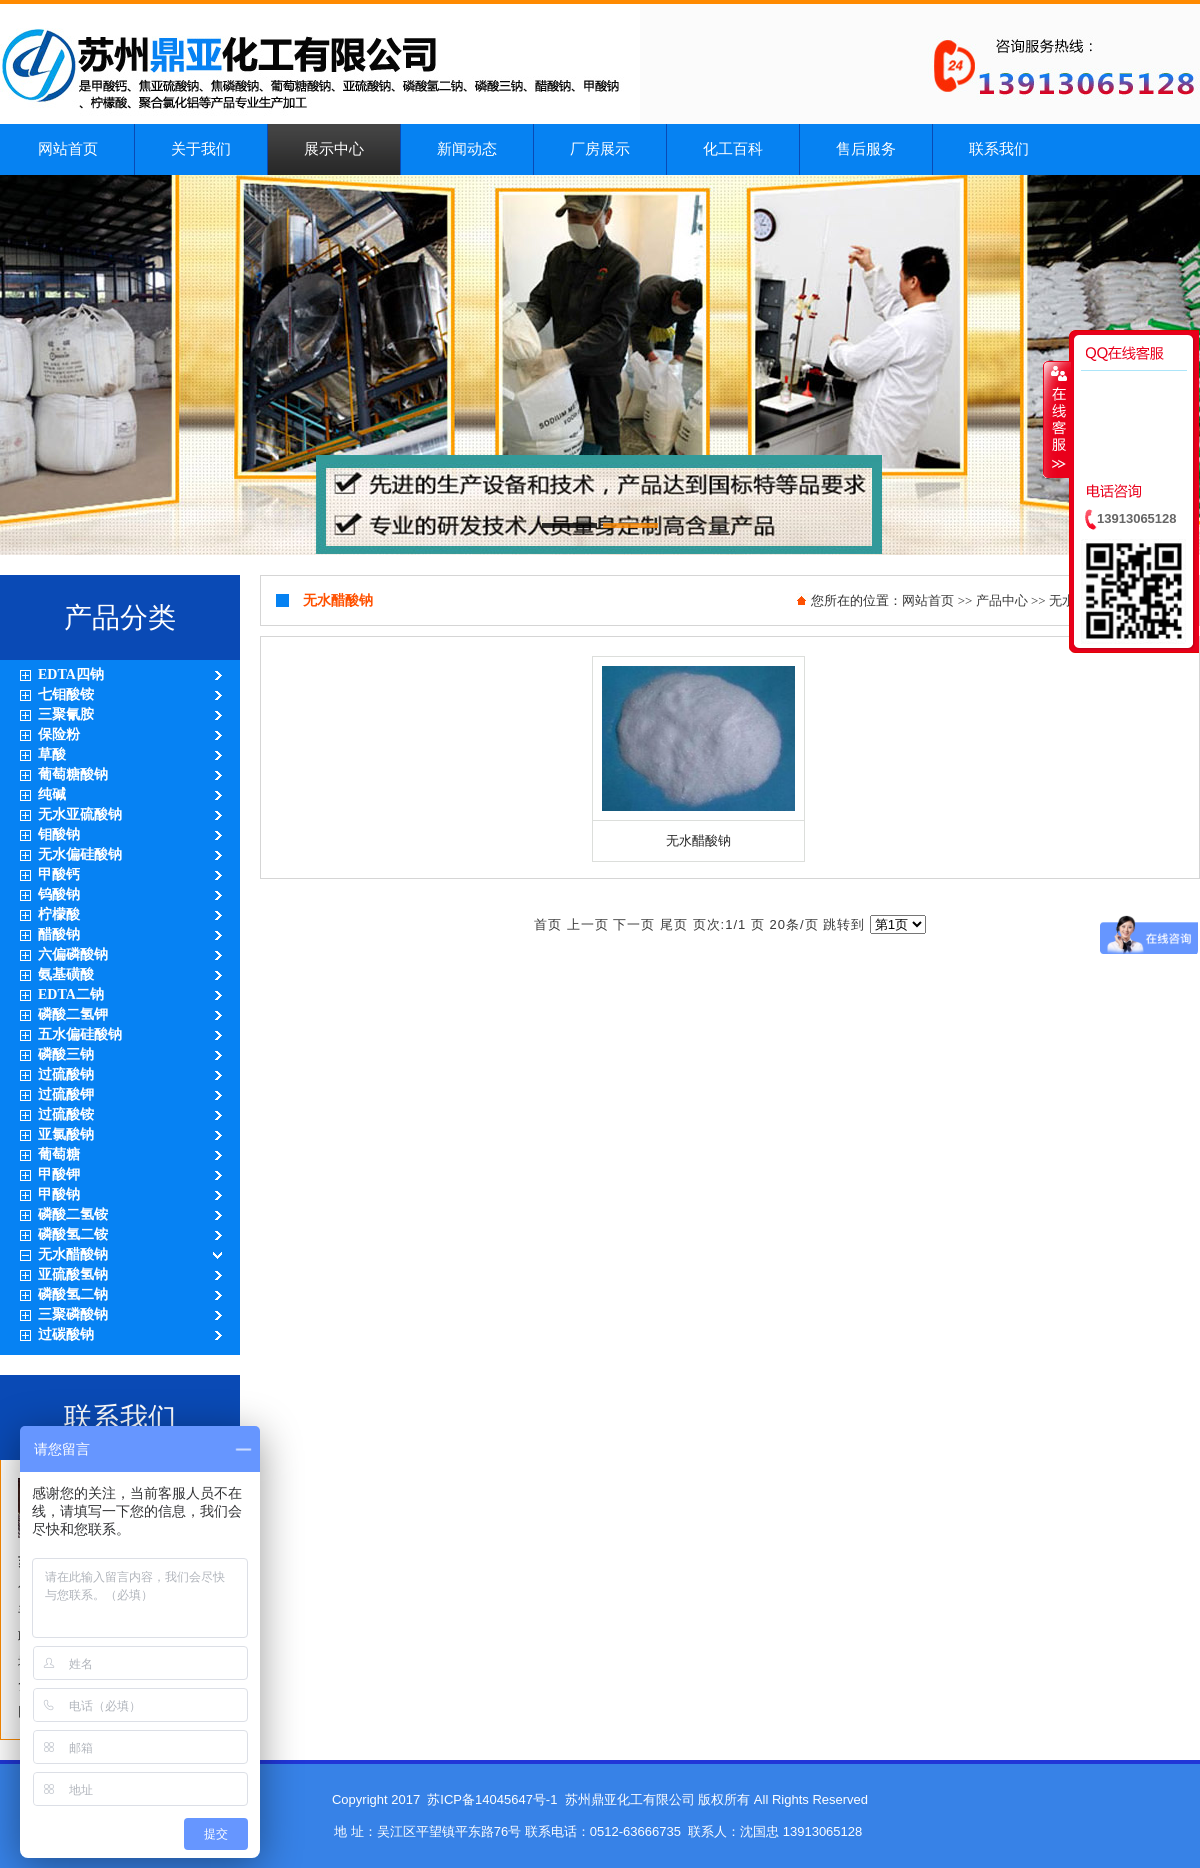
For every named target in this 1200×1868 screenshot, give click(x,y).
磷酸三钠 (66, 1054)
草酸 (52, 754)
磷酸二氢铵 (73, 1214)
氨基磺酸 (66, 974)
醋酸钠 (59, 934)
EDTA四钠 (71, 674)
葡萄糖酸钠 (73, 774)
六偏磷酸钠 (73, 954)
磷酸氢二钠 (73, 1294)
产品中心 (1002, 600)
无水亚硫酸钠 (80, 814)
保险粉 (59, 734)
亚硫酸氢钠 (73, 1274)
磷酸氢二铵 (73, 1234)
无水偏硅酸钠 (80, 854)
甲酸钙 (59, 874)
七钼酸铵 (66, 694)
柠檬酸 (59, 914)
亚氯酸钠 (66, 1134)
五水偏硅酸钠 (80, 1034)
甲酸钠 (59, 1194)
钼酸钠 (59, 834)
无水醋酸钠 (73, 1254)
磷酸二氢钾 (73, 1014)
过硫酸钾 (66, 1094)
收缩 (1057, 419)
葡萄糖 (59, 1154)
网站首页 (928, 600)
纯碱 (52, 794)
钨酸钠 (59, 894)
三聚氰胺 (66, 714)
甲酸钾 (59, 1174)
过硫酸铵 (66, 1114)
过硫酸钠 (66, 1074)
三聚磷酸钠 (73, 1314)
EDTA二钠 (71, 994)
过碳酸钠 (66, 1334)
